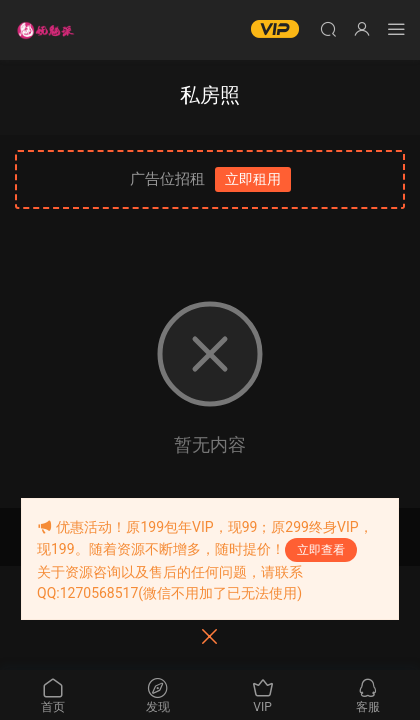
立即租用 (253, 179)
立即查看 (321, 550)
